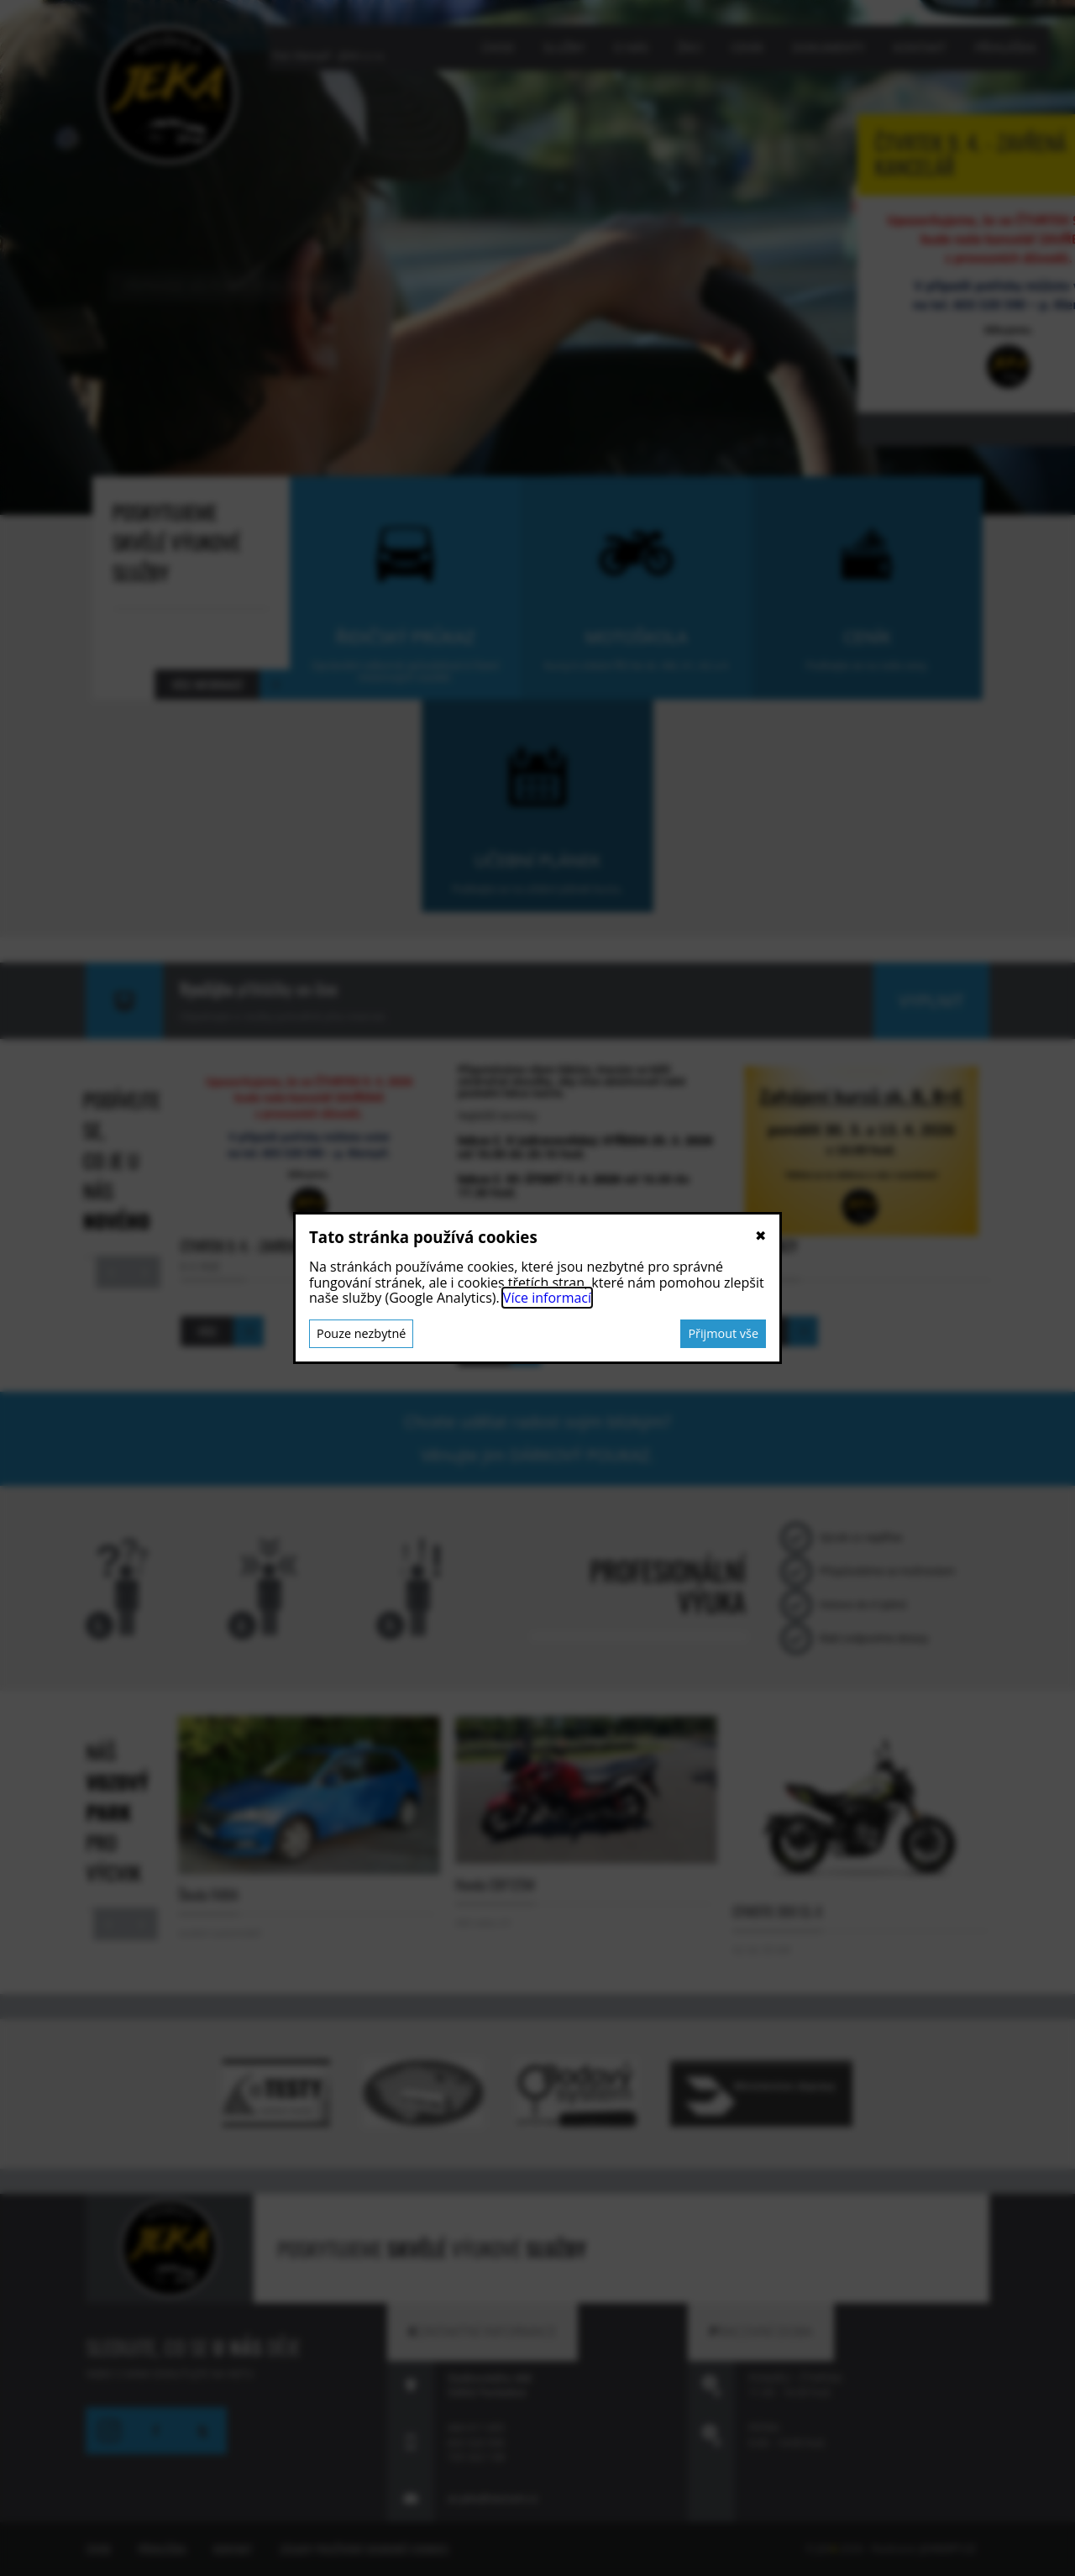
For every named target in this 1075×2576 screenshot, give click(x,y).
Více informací (547, 1297)
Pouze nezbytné (361, 1333)
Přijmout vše (723, 1333)
